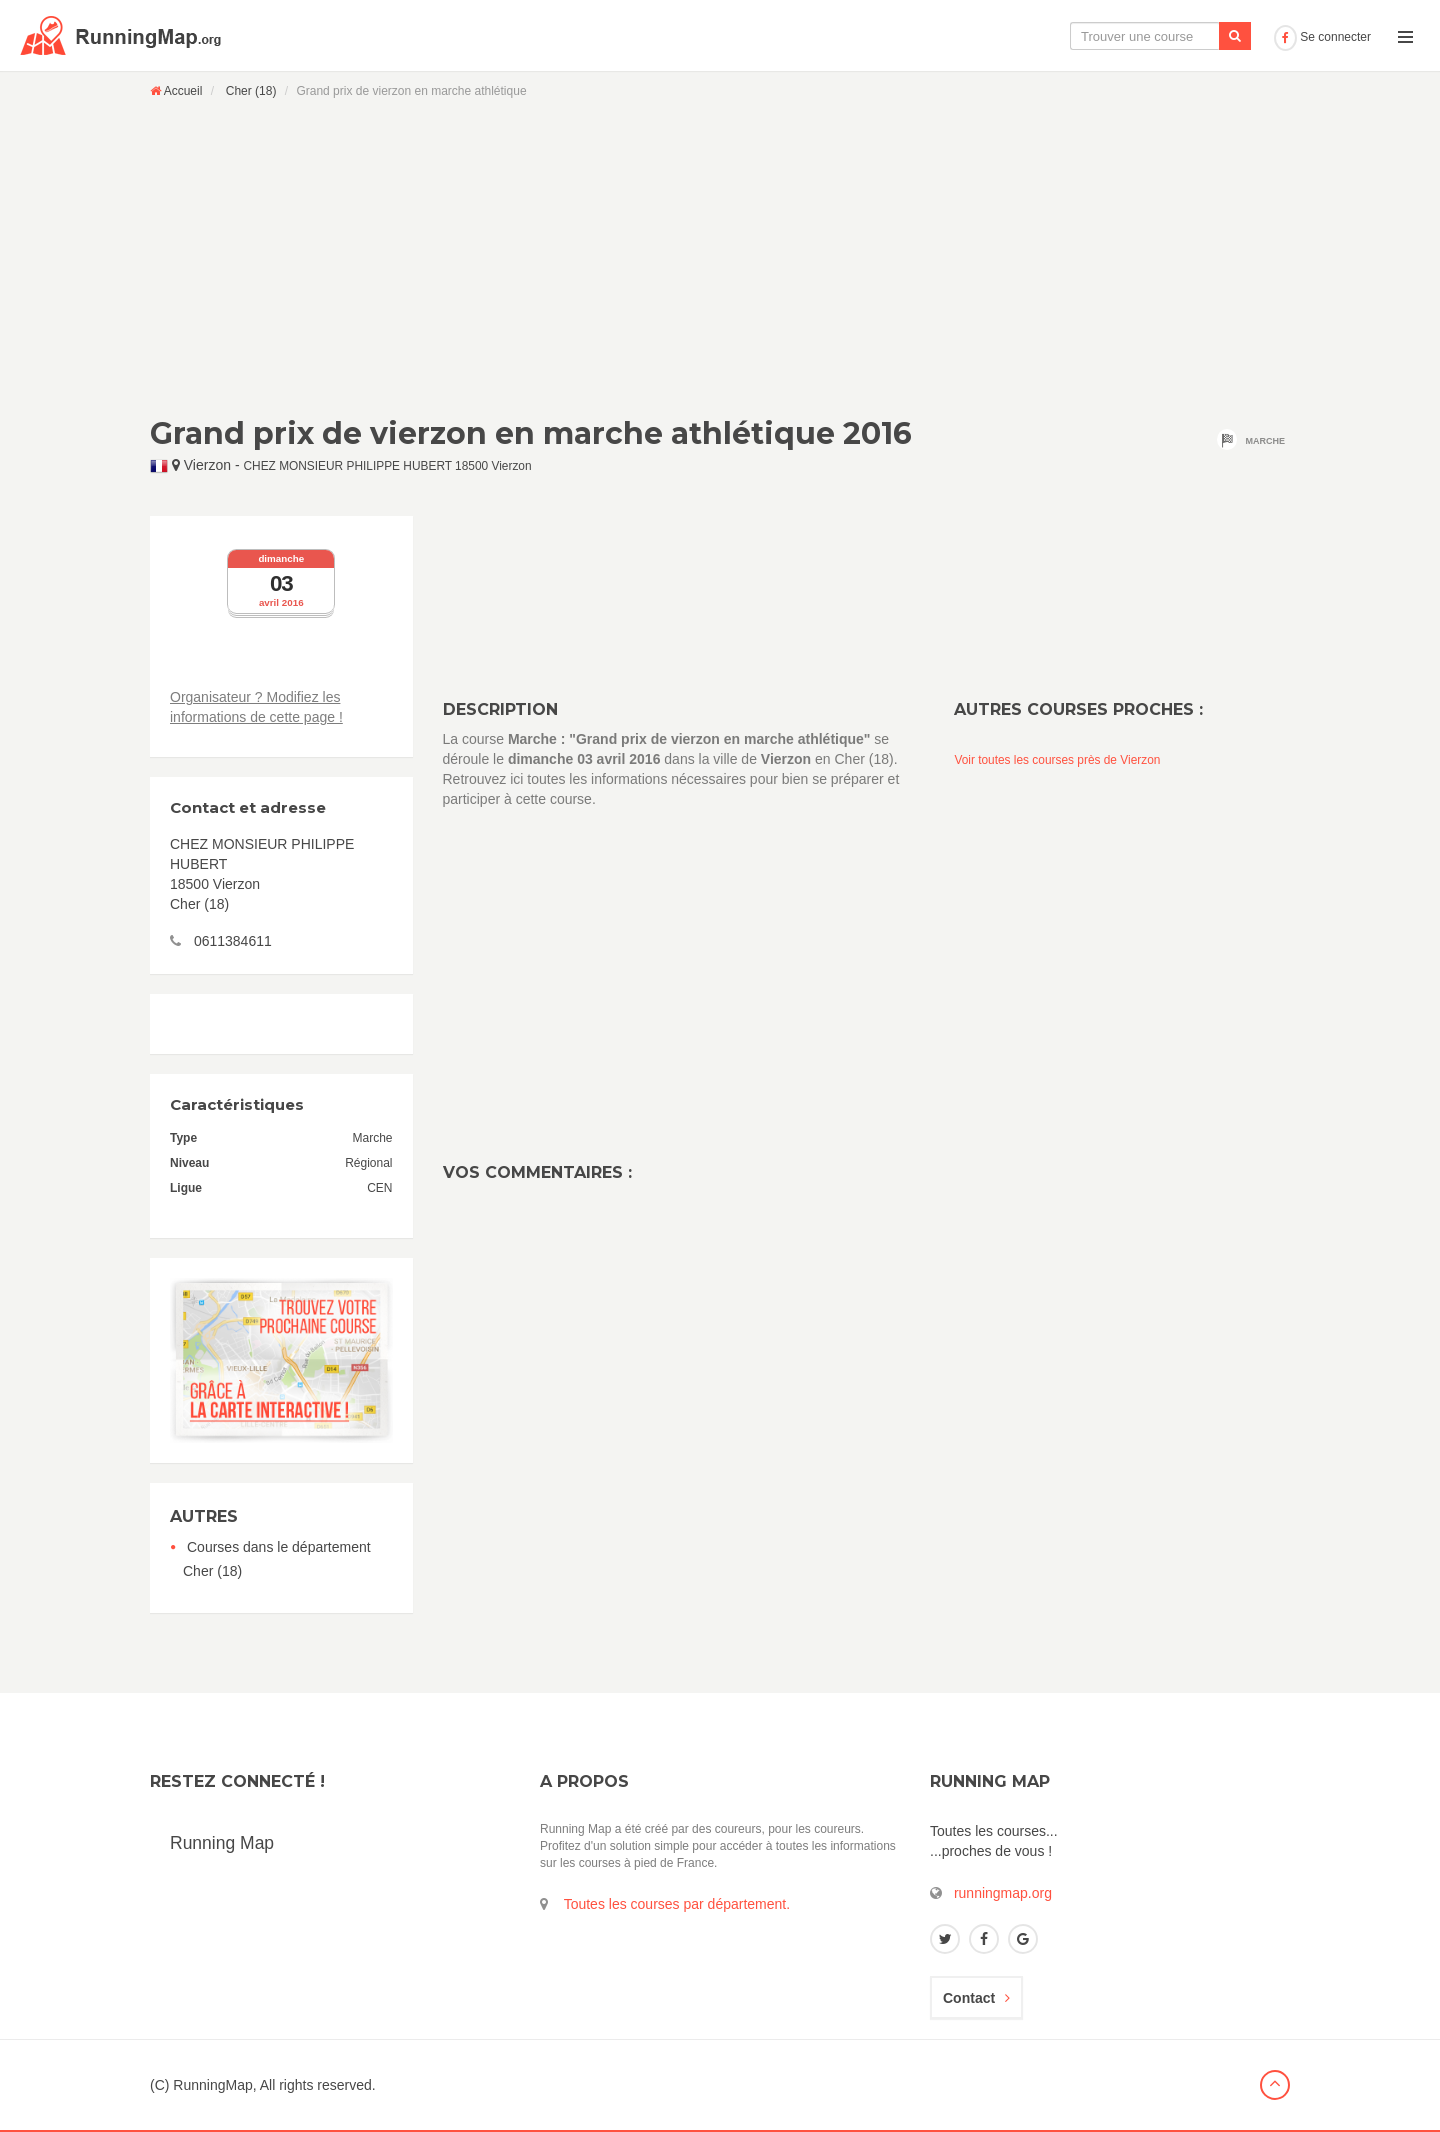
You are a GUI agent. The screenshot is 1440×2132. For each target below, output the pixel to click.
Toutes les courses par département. (677, 1904)
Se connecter (1322, 37)
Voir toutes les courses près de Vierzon (1057, 760)
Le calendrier (1067, 36)
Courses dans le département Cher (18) (277, 1559)
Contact (976, 1998)
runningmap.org (1003, 1893)
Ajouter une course (1196, 36)
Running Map (222, 1843)
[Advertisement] (720, 257)
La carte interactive (935, 36)
